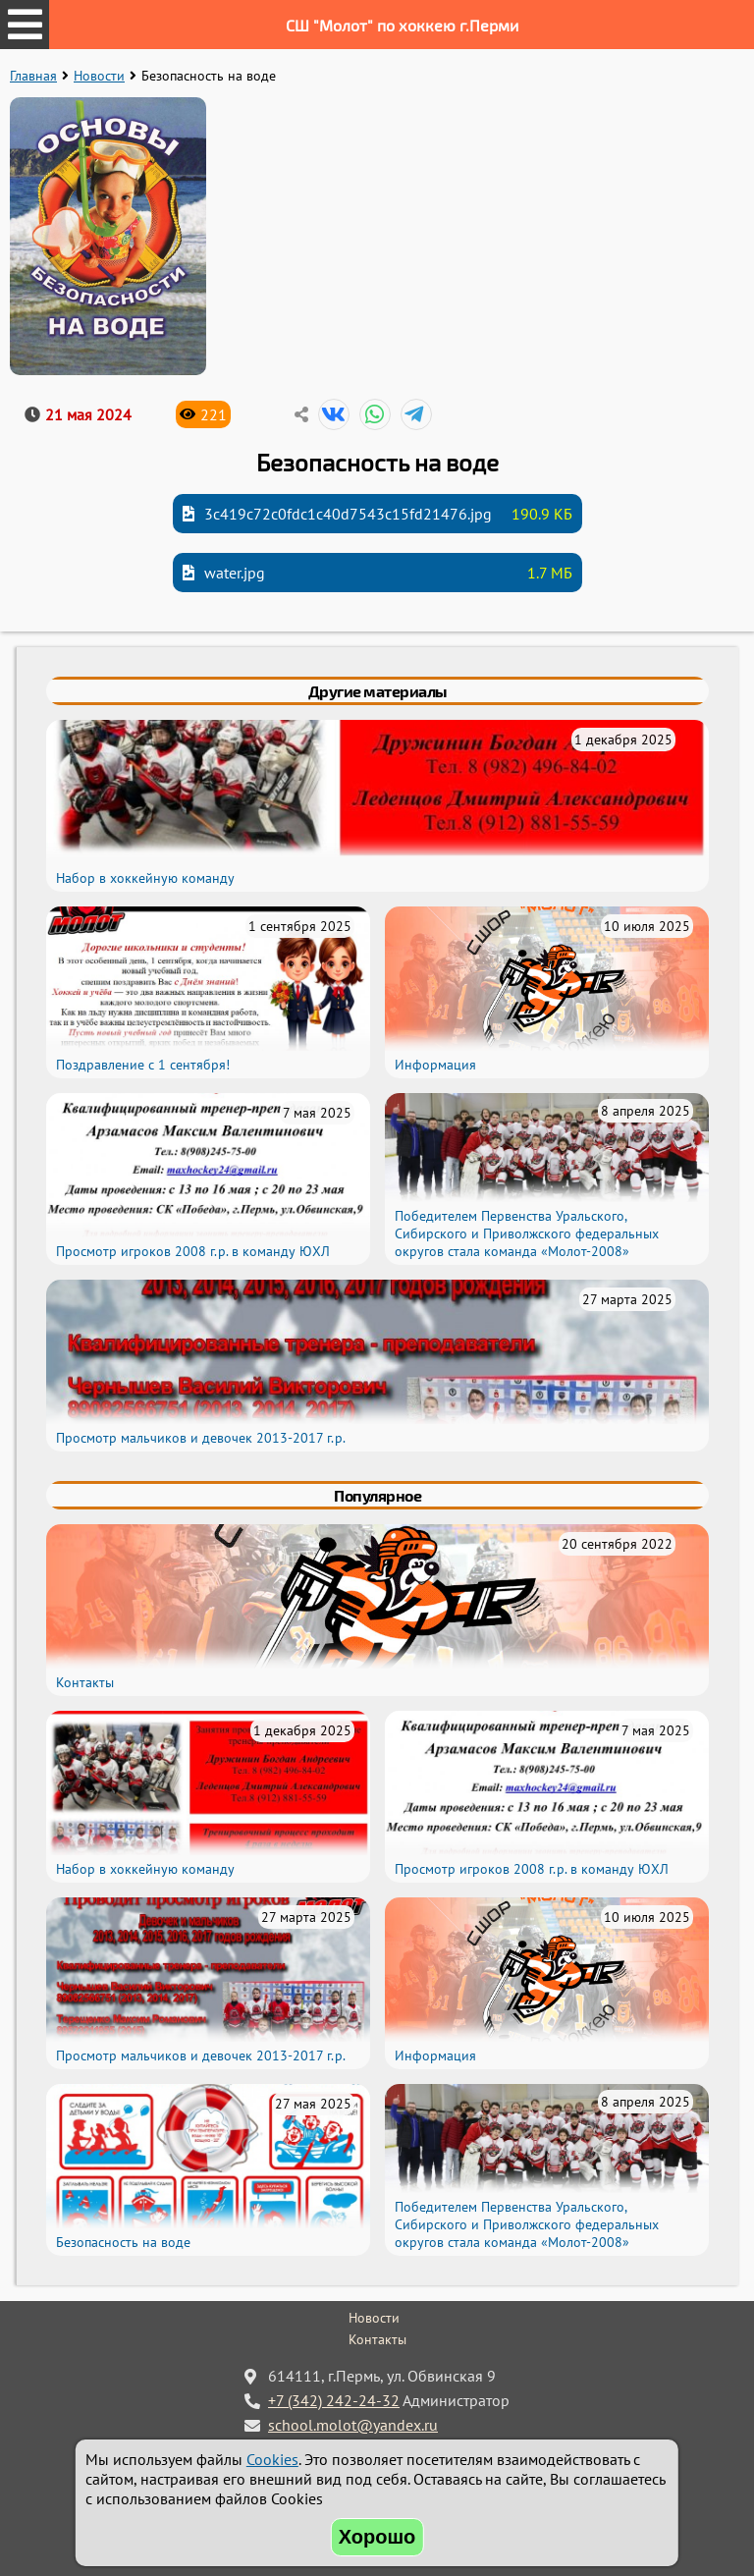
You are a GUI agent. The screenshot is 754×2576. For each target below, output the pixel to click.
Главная (33, 75)
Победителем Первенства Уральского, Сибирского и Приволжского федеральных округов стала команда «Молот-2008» (527, 1233)
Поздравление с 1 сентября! (143, 1064)
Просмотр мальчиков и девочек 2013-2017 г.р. (201, 1438)
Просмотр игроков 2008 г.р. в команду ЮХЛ (193, 1251)
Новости (99, 75)
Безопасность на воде (123, 2242)
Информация (435, 1064)
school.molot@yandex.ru (353, 2425)
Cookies (272, 2459)
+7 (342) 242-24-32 (334, 2400)
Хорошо (377, 2537)
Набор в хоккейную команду (145, 878)
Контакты (85, 1682)
